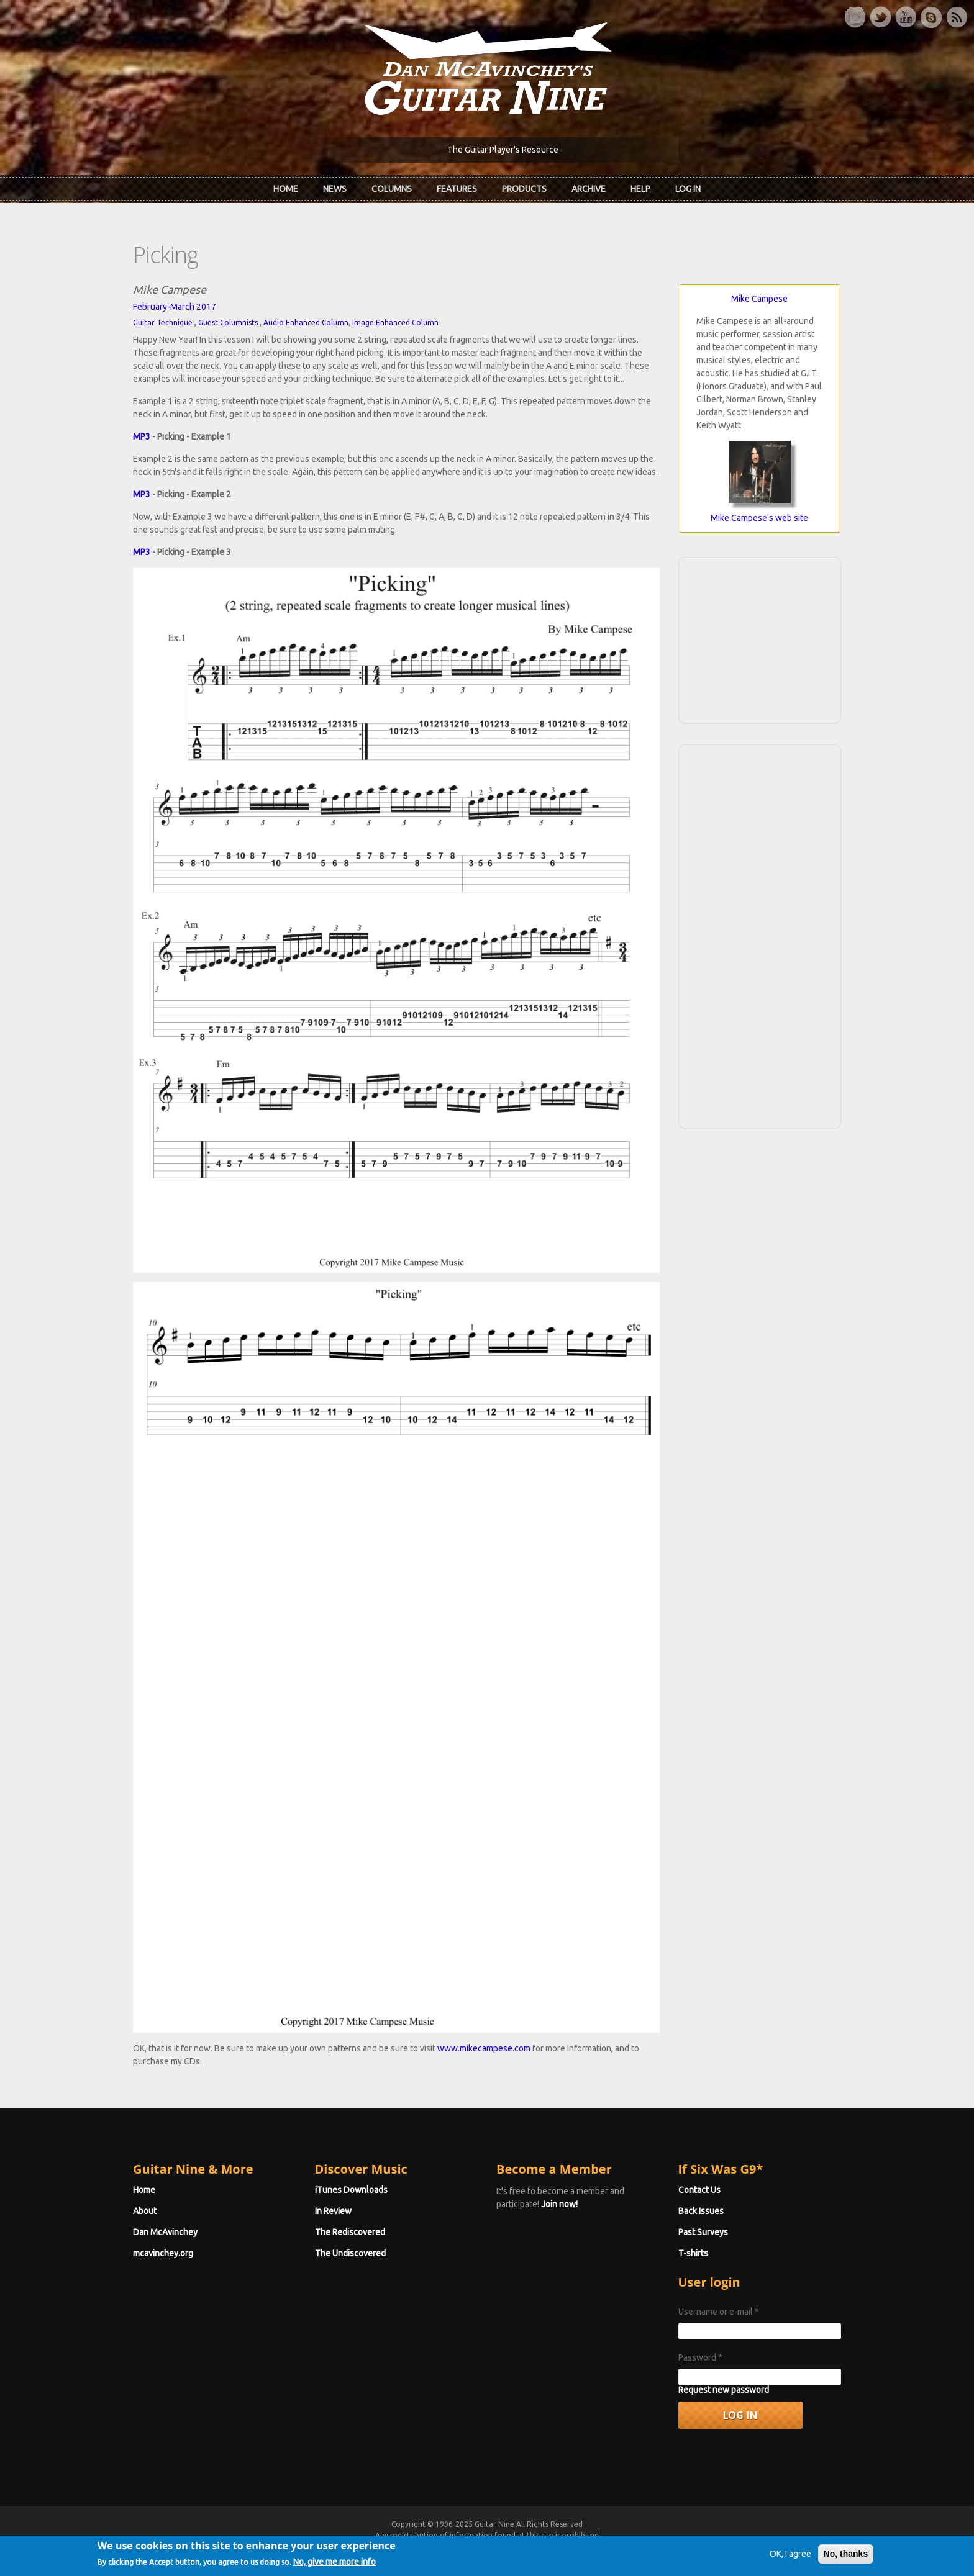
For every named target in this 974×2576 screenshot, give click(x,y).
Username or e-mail (718, 2311)
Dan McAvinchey (165, 2232)
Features (457, 189)
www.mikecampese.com (483, 2048)
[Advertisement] (759, 638)
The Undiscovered (350, 2253)
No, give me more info (334, 2566)
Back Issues (701, 2211)
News (335, 189)
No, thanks (846, 2558)
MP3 (141, 436)
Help (640, 189)
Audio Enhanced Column (305, 323)
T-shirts (693, 2253)
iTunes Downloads (351, 2190)
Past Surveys (703, 2232)
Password (700, 2357)
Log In (688, 189)
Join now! (559, 2204)
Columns (391, 189)
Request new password (723, 2390)
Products (524, 189)
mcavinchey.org (163, 2253)
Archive (588, 189)
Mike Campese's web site (759, 518)
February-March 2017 (174, 307)
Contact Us (699, 2190)
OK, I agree (790, 2558)
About (145, 2211)
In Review (333, 2211)
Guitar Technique (163, 323)
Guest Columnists (228, 323)
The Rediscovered (350, 2232)
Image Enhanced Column (395, 323)
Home (285, 189)
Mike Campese (759, 299)
